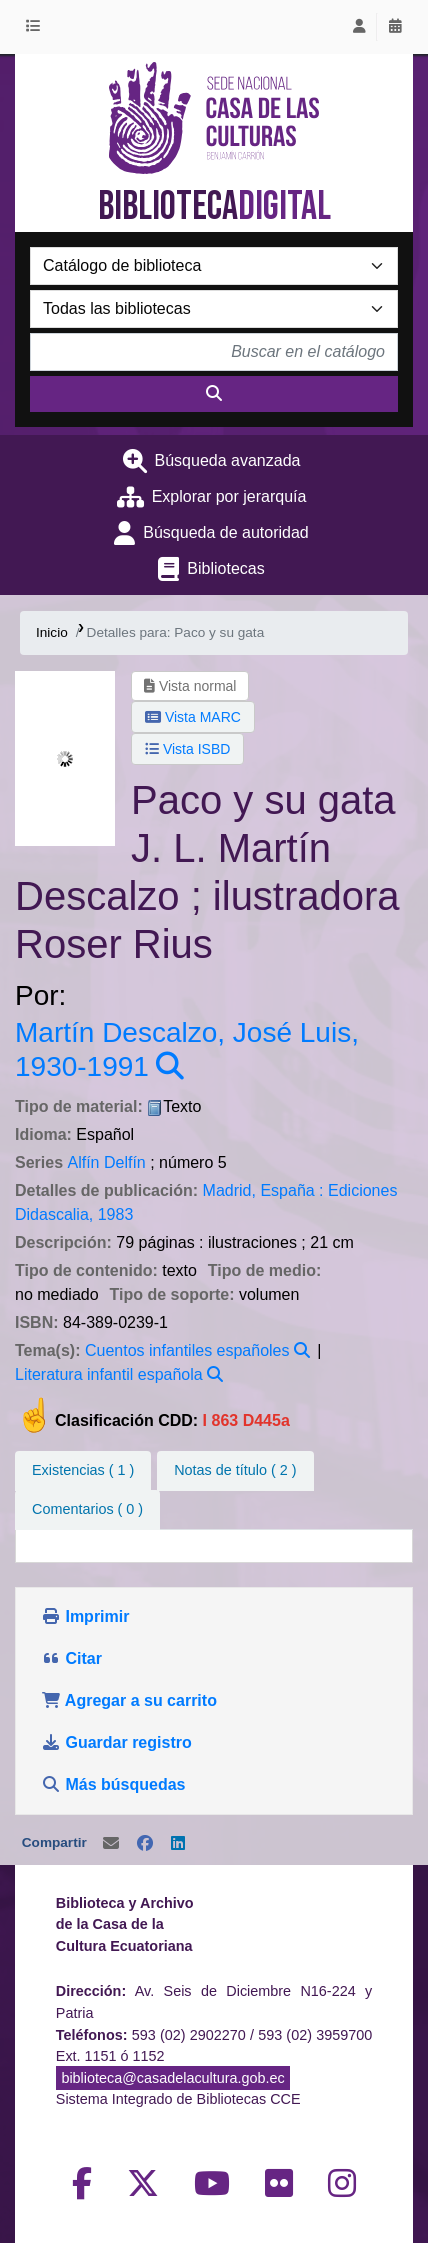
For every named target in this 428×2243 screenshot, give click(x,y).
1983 (116, 1214)
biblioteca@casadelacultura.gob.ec (172, 2078)
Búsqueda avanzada (228, 460)
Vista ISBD (187, 749)
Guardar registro (118, 1742)
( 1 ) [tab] (83, 1470)
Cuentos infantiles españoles (187, 1350)
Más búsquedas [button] (115, 1784)
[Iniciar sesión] (359, 27)
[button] (37, 27)
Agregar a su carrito (129, 1700)
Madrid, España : (263, 1190)
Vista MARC (193, 717)
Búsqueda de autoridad (225, 532)
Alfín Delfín (106, 1162)
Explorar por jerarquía (229, 496)
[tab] (235, 1471)
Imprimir (85, 1616)
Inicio (52, 632)
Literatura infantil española (109, 1374)
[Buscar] (214, 394)
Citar (71, 1658)
